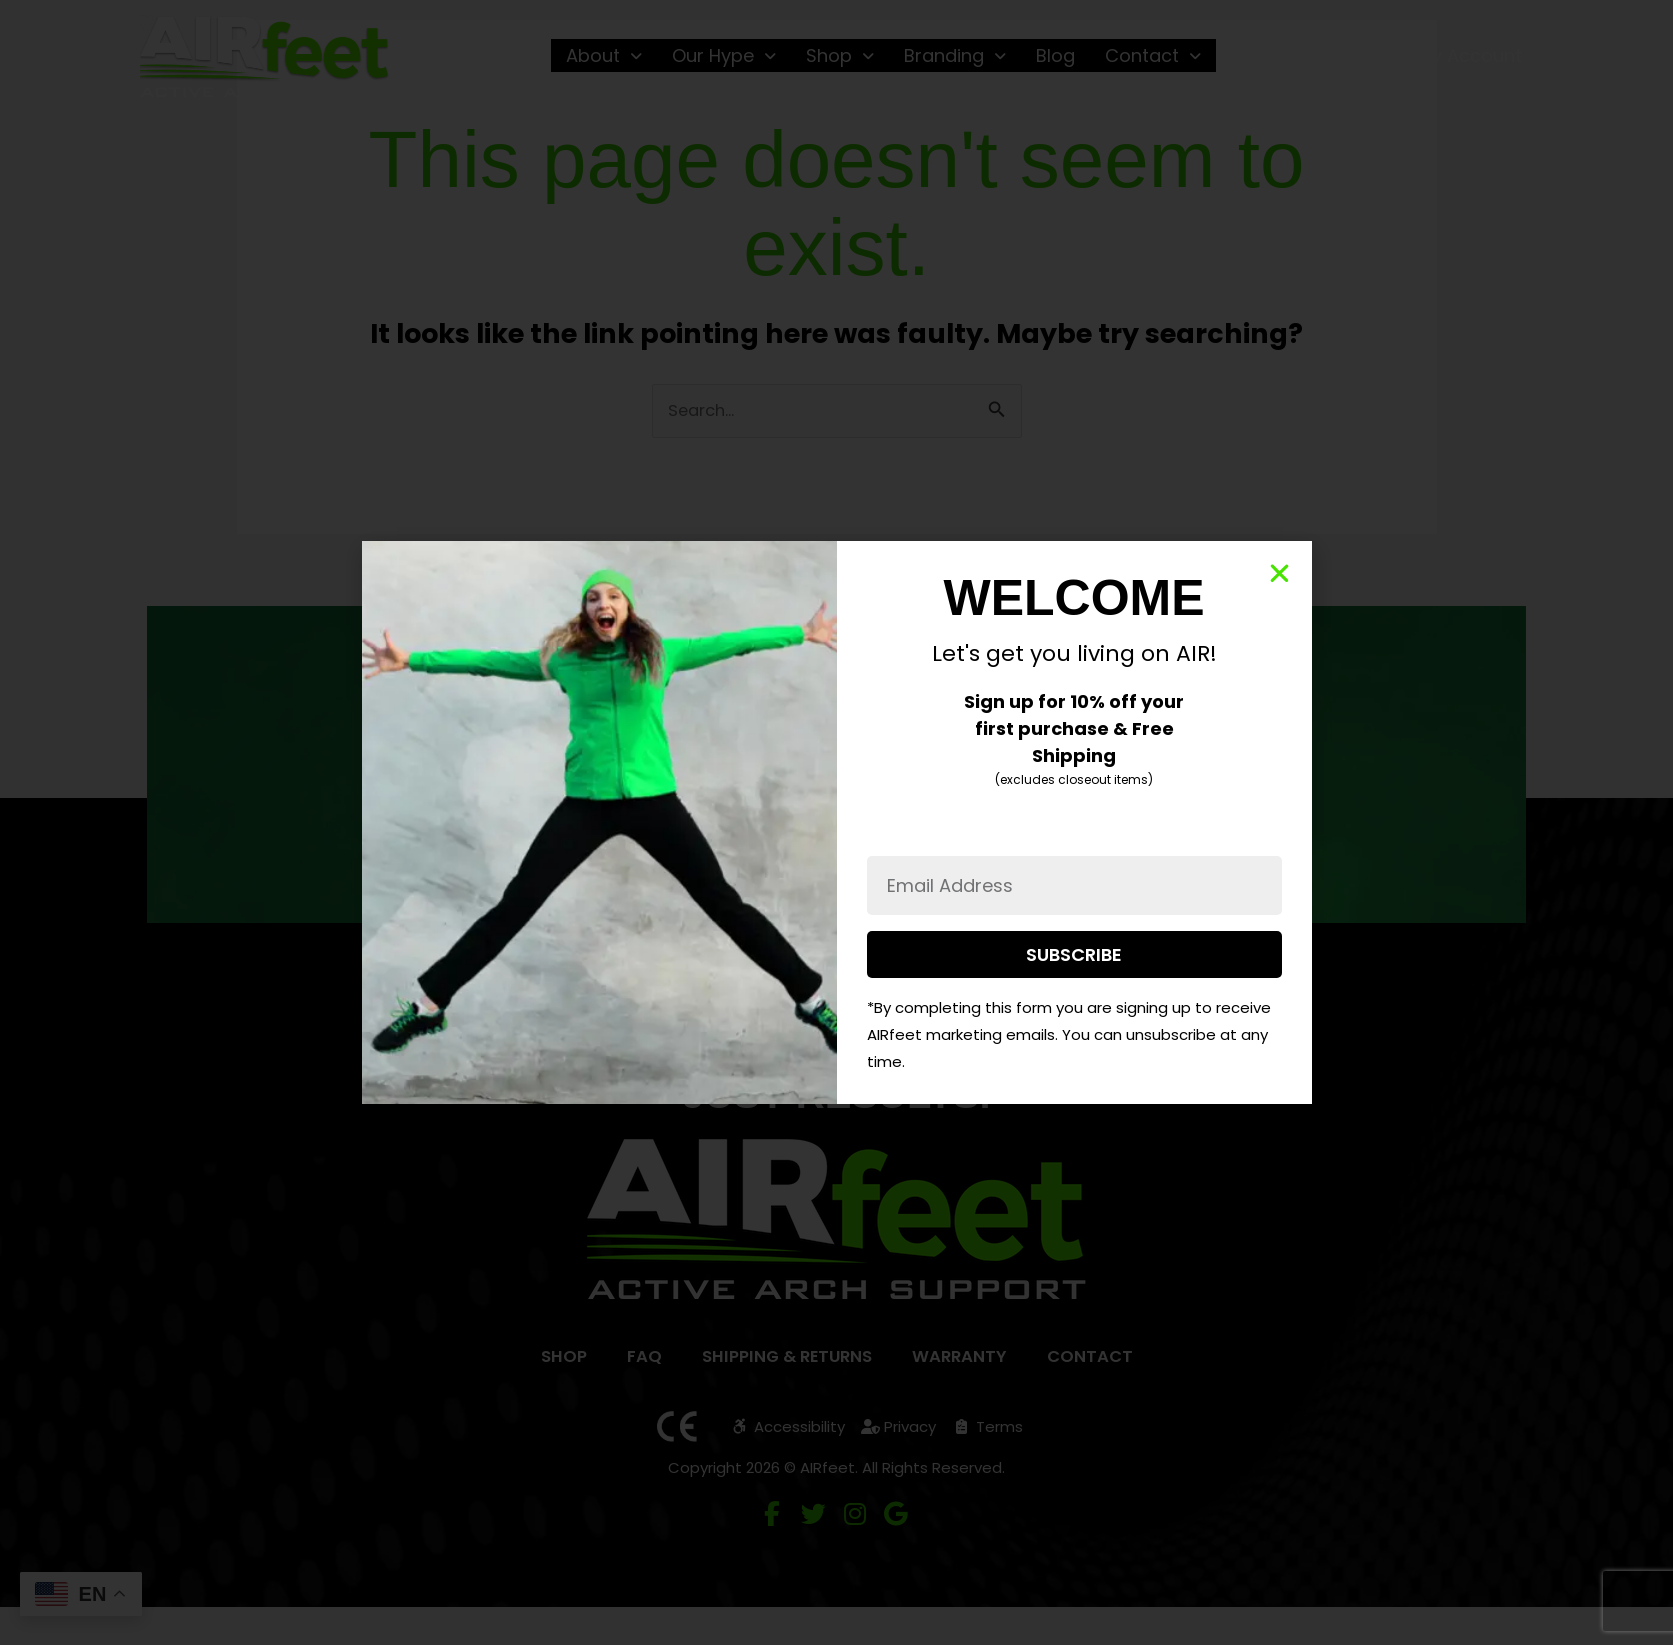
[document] (836, 822)
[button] (1279, 573)
